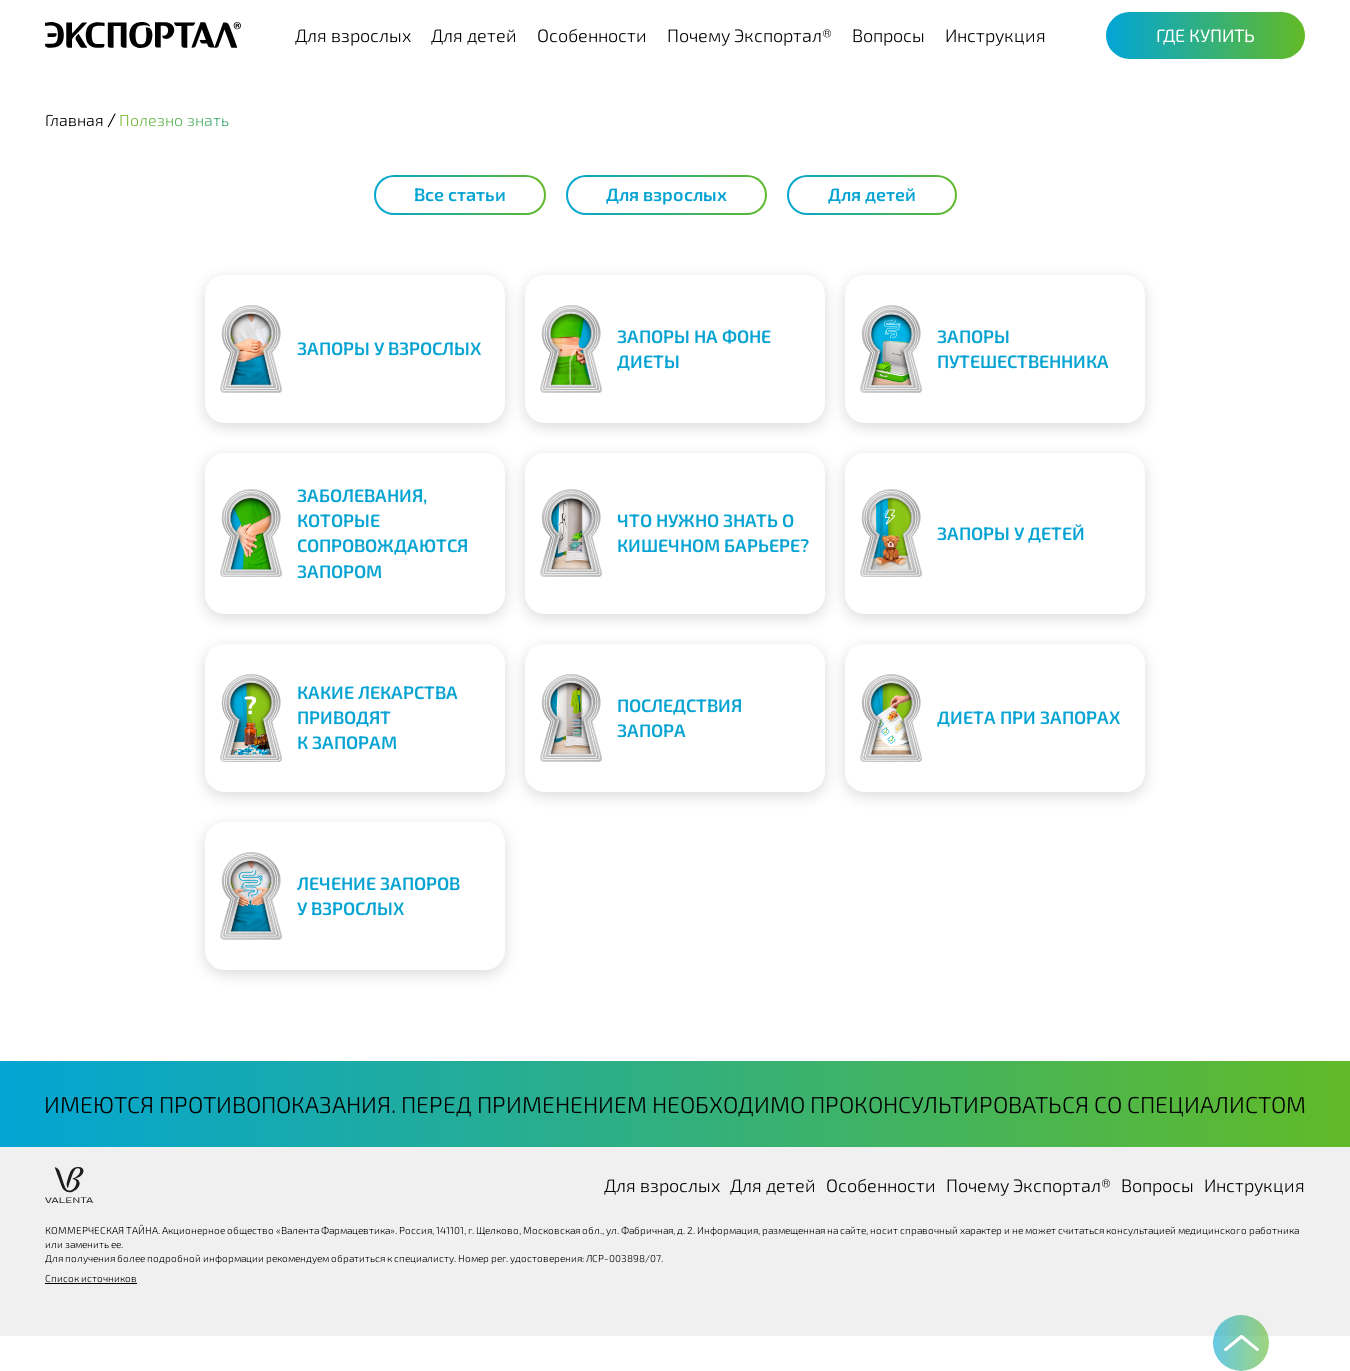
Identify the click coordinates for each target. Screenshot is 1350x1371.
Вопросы (888, 35)
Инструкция (995, 35)
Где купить (1205, 35)
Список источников (91, 1278)
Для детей (474, 35)
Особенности (592, 35)
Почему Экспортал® (749, 35)
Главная (74, 119)
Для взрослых (353, 35)
